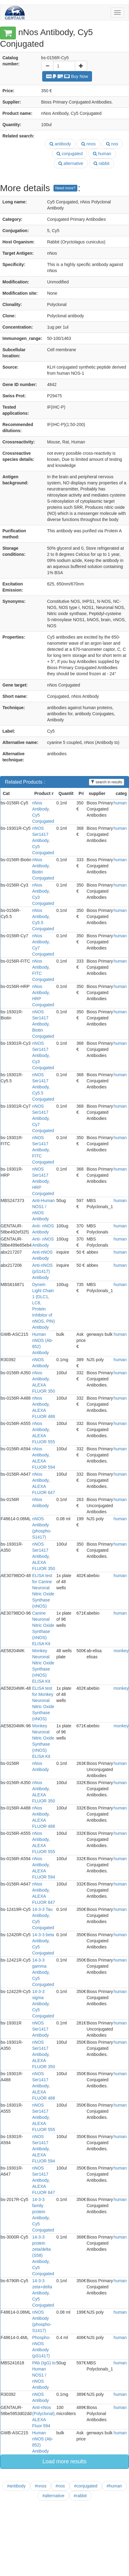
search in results (106, 782)
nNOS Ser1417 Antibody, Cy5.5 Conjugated (43, 1087)
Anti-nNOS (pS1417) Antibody (42, 1271)
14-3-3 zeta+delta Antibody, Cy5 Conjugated (43, 2293)
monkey (121, 1650)
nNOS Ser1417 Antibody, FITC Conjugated (43, 1149)
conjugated (70, 153)
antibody (60, 143)
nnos (88, 143)
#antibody (16, 2485)
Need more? (65, 188)
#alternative (53, 2495)
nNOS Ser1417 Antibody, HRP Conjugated (43, 1181)
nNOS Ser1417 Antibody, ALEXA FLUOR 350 (43, 1556)
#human (114, 2485)
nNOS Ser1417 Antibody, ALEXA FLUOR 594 (43, 2148)
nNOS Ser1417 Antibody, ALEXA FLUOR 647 (43, 2180)
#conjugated (85, 2485)
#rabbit (80, 2495)
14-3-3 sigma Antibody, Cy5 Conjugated (43, 2003)
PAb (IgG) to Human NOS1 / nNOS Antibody (44, 2375)
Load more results (64, 2461)
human (102, 153)
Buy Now (67, 76)
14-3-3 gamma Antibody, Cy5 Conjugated (43, 1972)
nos (112, 143)
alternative (70, 163)
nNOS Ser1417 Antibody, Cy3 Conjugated (43, 1055)
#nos (60, 2485)
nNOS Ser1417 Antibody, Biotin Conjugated (43, 1024)
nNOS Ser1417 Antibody (40, 2029)
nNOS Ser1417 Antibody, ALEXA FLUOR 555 (43, 2117)
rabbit (101, 163)
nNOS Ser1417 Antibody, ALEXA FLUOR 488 (43, 2086)
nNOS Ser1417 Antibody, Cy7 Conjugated (43, 1118)
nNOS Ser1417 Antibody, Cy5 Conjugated (43, 840)
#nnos (40, 2485)
